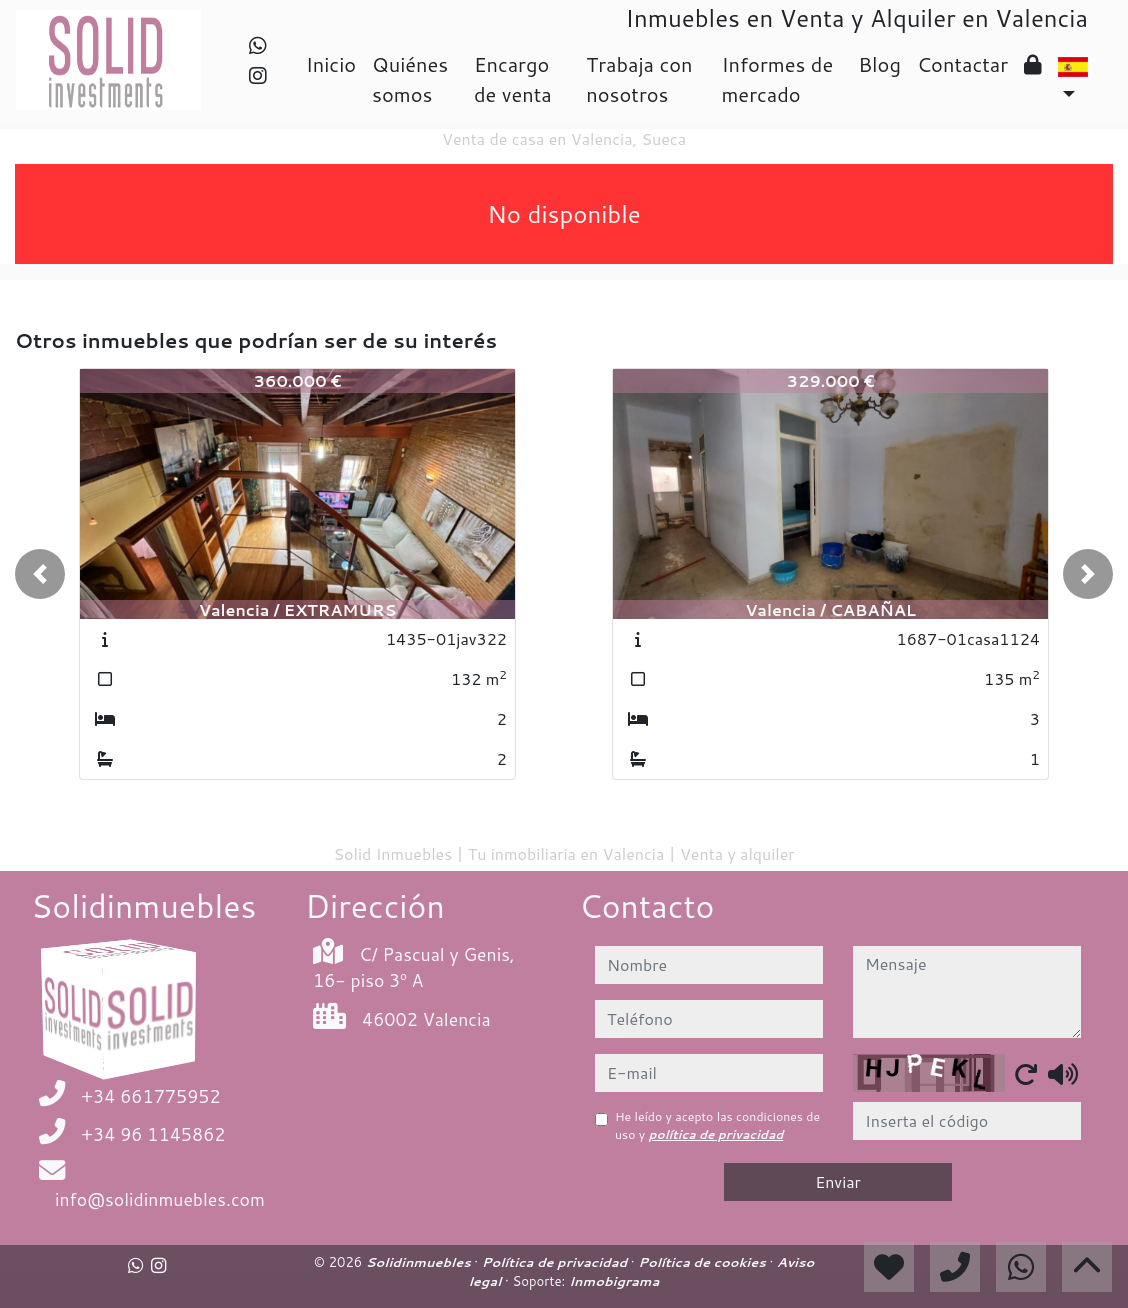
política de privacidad (716, 1134)
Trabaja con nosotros (639, 79)
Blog (879, 64)
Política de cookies (703, 1262)
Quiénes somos (410, 79)
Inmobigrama (614, 1281)
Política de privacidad (556, 1262)
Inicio (331, 64)
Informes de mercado (777, 79)
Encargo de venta (513, 79)
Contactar (962, 64)
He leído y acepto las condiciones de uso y (717, 1125)
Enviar (838, 1181)
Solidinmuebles (420, 1262)
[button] (40, 574)
